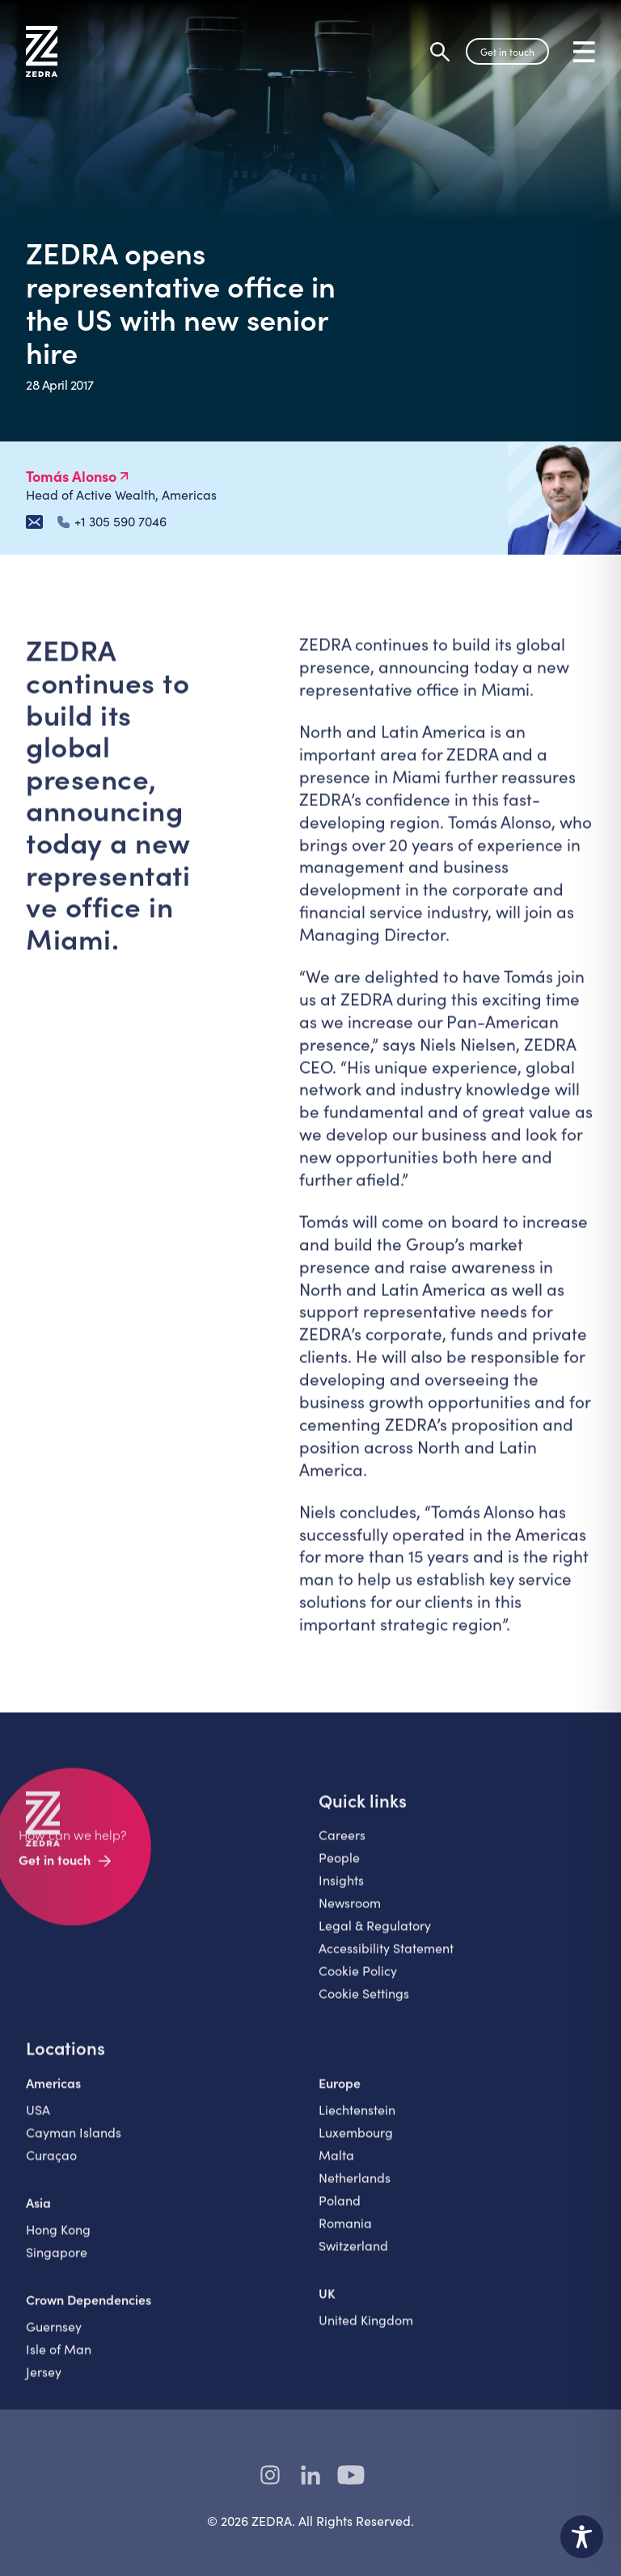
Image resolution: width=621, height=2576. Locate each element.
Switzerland (353, 2257)
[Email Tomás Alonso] (34, 522)
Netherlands (355, 2189)
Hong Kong (58, 2240)
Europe (340, 2094)
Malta (336, 2166)
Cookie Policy (358, 1982)
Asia (38, 2214)
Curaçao (51, 2166)
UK (327, 2304)
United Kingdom (366, 2331)
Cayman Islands (73, 2143)
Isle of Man (58, 2360)
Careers (342, 1846)
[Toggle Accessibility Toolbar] (582, 2537)
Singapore (56, 2263)
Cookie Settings (364, 2004)
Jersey (43, 2383)
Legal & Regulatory (375, 1936)
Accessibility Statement (386, 1959)
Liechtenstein (357, 2121)
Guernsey (54, 2337)
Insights (341, 1891)
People (339, 1868)
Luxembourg (356, 2143)
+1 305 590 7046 (112, 521)
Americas (53, 2094)
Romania (345, 2234)
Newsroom (350, 1914)
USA (38, 2121)
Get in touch (507, 51)
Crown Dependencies (88, 2311)
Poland (340, 2211)
